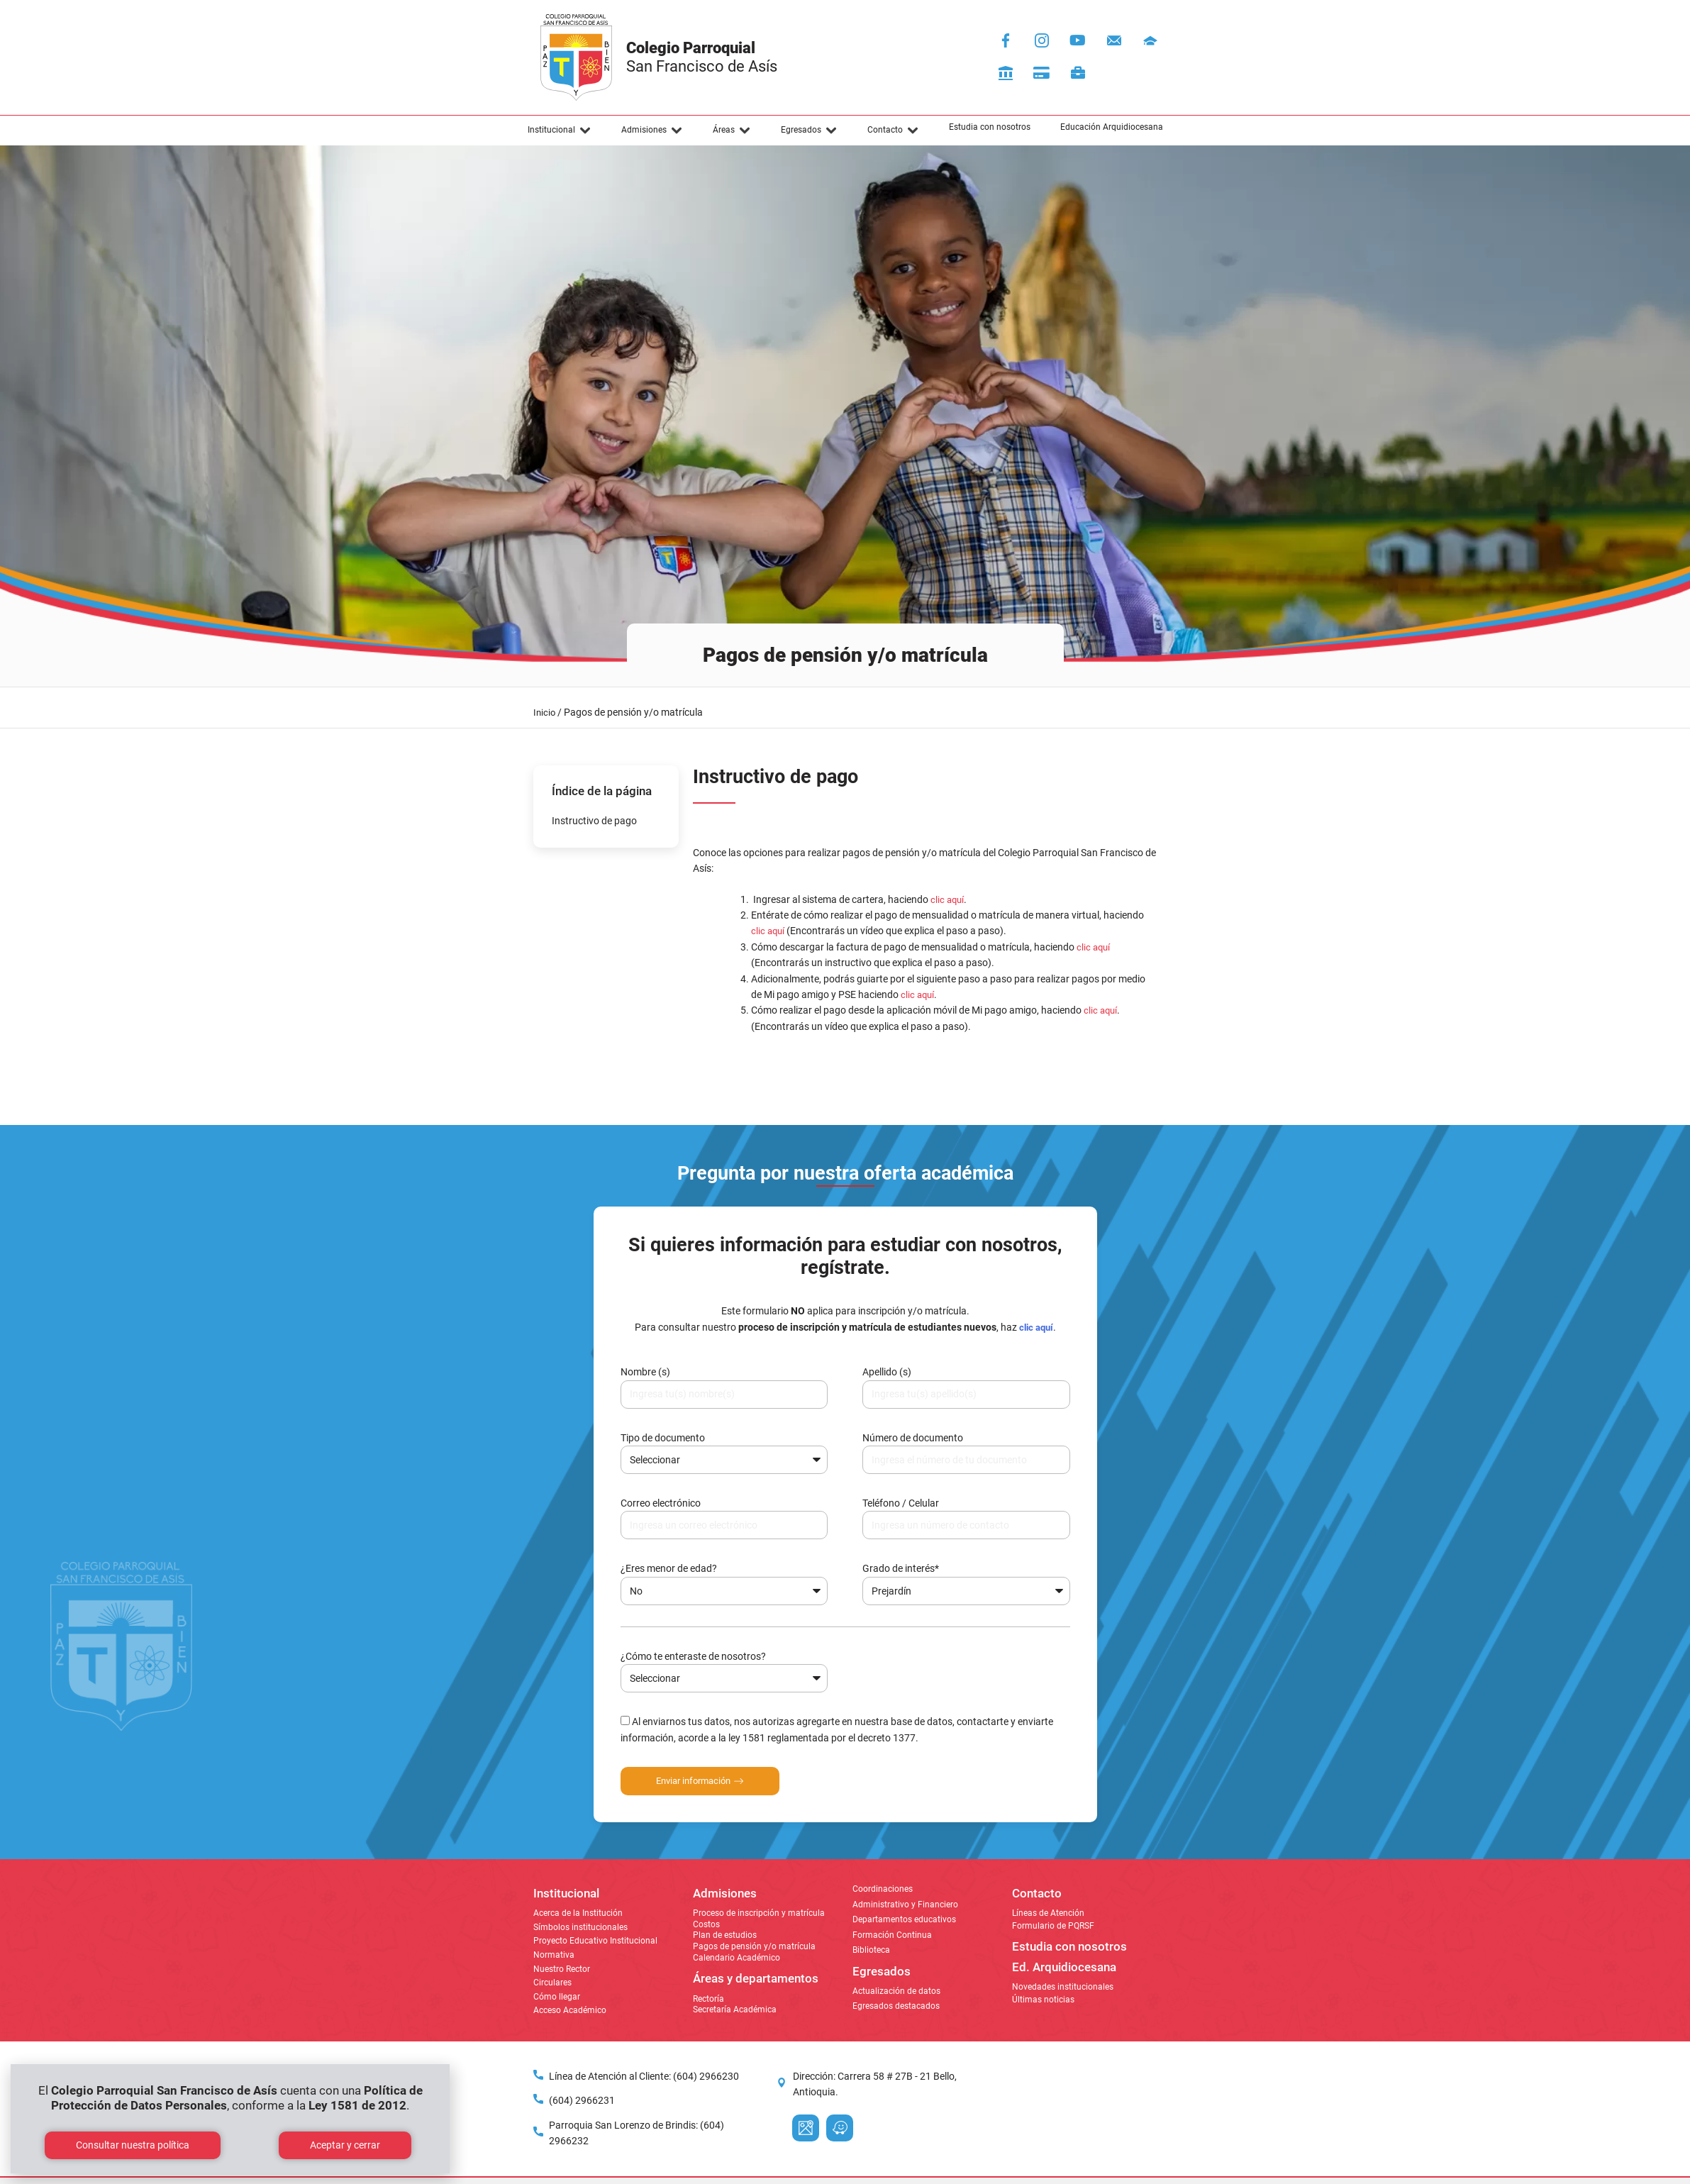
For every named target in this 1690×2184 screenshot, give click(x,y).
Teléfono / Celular (900, 1503)
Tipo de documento (663, 1437)
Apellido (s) (886, 1372)
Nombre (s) (645, 1372)
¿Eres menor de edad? (669, 1568)
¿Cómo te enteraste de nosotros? (693, 1656)
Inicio (544, 712)
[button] (559, 130)
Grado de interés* (900, 1568)
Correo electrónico (661, 1503)
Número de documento (912, 1437)
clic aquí (1100, 1010)
